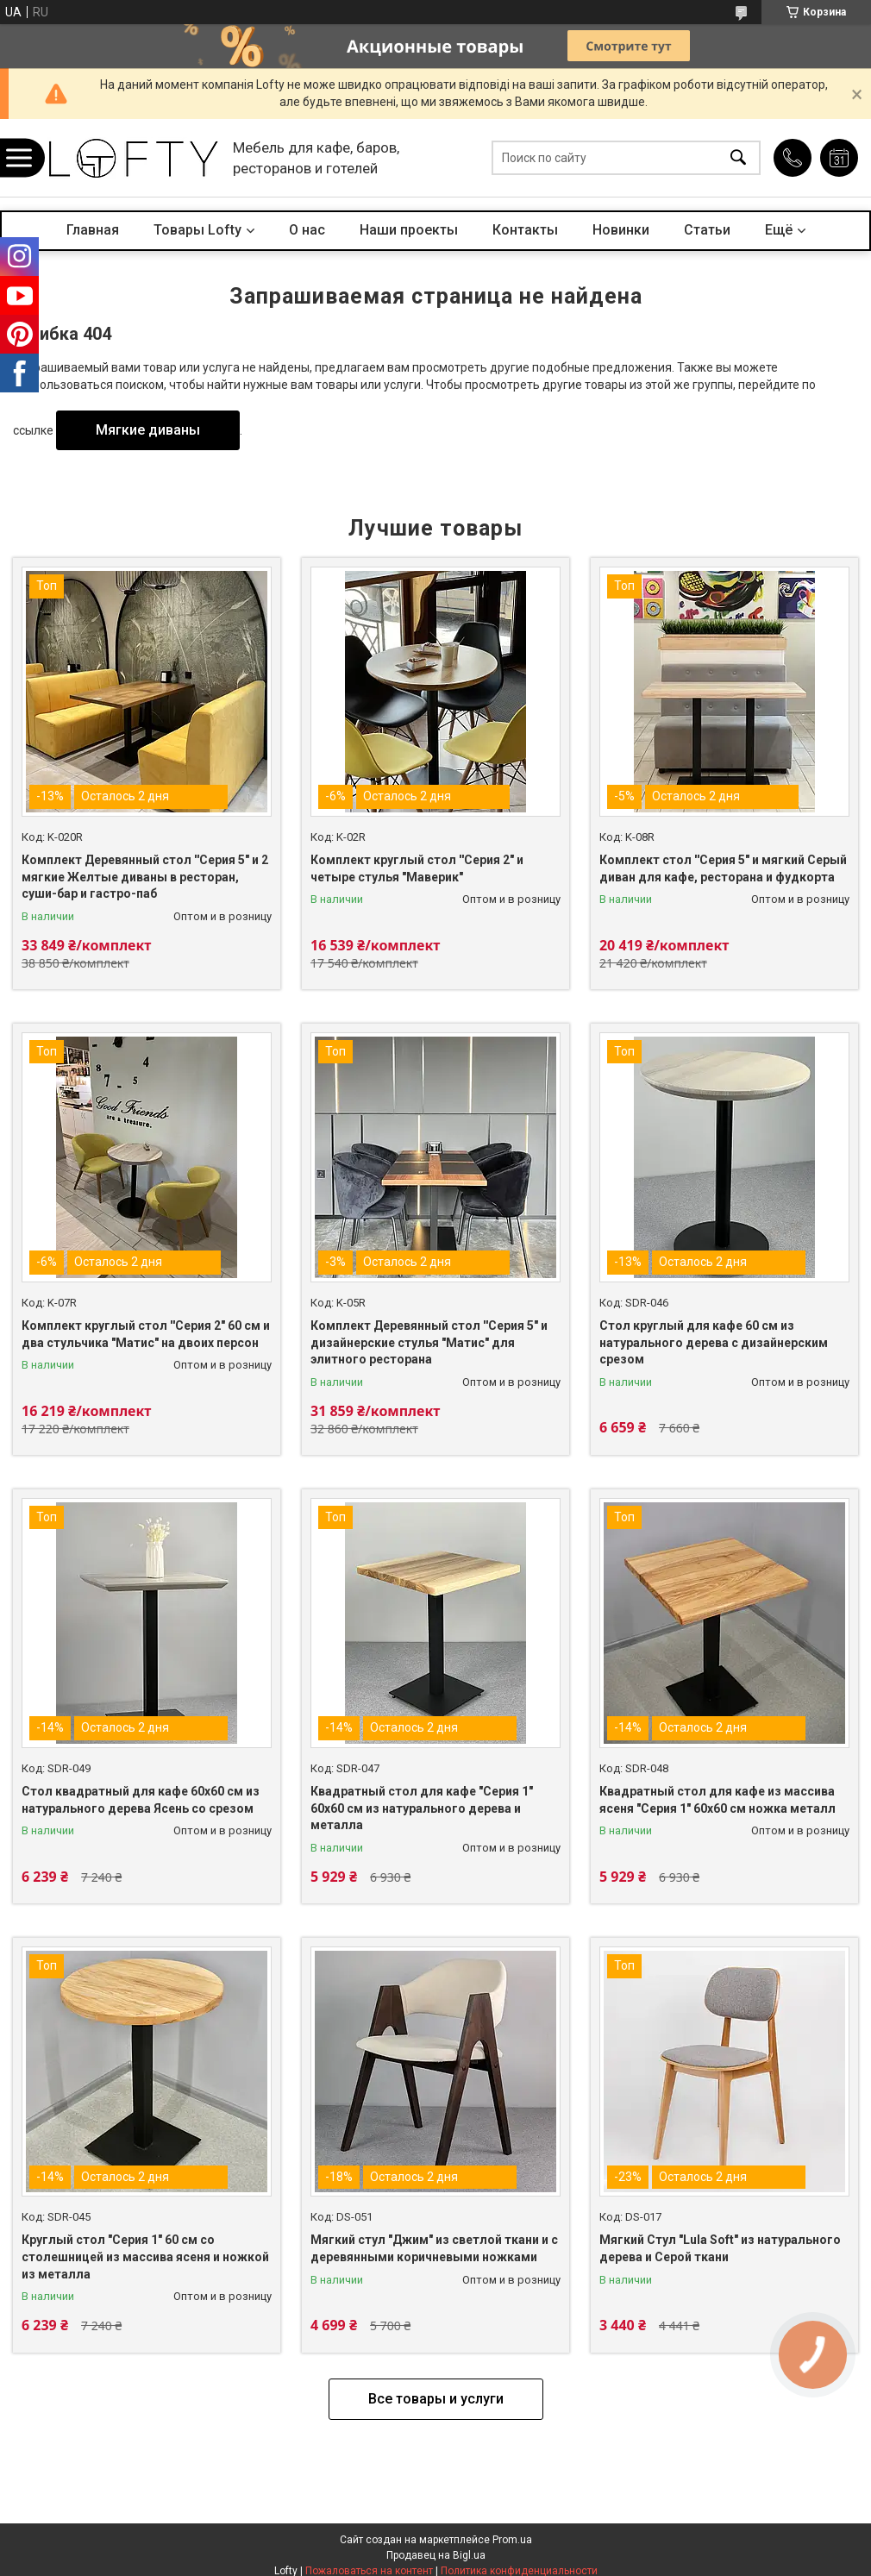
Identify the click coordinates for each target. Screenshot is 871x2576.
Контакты (525, 230)
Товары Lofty (197, 230)
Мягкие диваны (148, 430)
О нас (307, 230)
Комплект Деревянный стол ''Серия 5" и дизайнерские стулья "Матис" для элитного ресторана (429, 1342)
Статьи (707, 230)
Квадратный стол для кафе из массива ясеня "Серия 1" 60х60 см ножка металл (717, 1799)
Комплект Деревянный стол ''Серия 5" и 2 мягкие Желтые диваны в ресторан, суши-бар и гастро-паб (145, 876)
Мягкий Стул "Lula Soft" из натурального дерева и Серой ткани (720, 2248)
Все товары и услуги (436, 2399)
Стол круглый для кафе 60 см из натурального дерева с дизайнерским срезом (713, 1342)
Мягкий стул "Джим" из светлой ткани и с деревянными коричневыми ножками (434, 2248)
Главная (92, 230)
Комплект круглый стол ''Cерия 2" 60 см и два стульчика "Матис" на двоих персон (146, 1334)
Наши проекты (409, 230)
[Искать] (738, 158)
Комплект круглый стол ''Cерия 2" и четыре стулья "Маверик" (416, 868)
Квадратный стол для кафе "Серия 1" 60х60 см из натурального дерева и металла (421, 1808)
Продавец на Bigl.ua (436, 2555)
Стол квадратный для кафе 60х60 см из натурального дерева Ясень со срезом (141, 1799)
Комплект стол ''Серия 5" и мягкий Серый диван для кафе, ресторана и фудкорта (723, 868)
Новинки (620, 230)
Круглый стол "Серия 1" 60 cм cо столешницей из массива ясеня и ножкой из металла (145, 2256)
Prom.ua (512, 2540)
